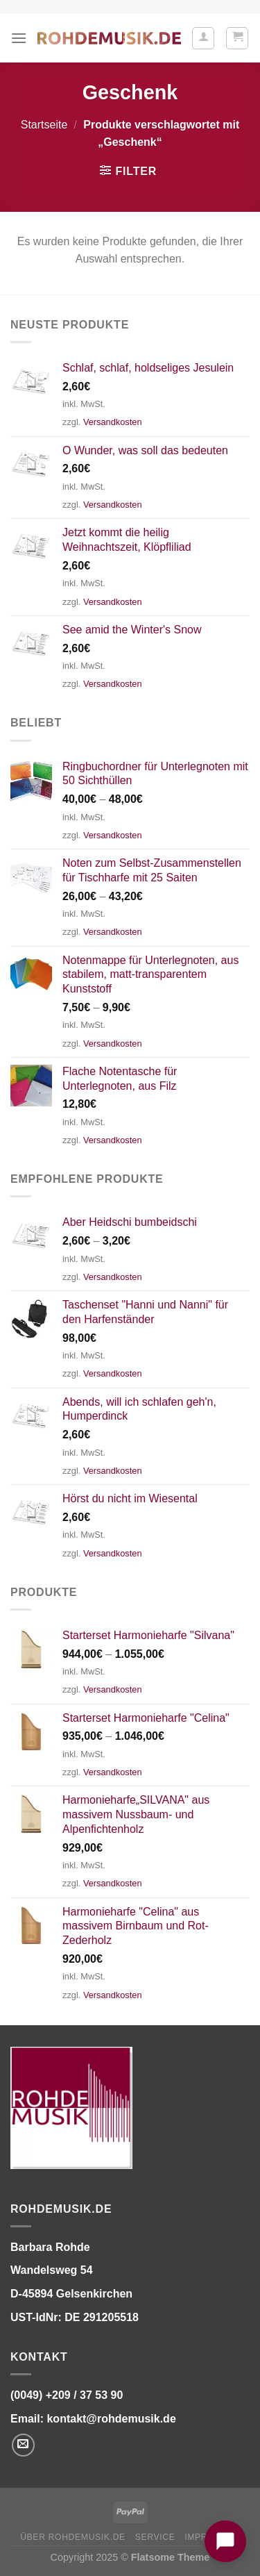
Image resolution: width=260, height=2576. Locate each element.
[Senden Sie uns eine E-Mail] (23, 2445)
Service (155, 2537)
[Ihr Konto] (203, 38)
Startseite (44, 125)
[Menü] (18, 38)
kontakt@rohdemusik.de (110, 2419)
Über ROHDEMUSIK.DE (72, 2537)
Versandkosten (112, 422)
